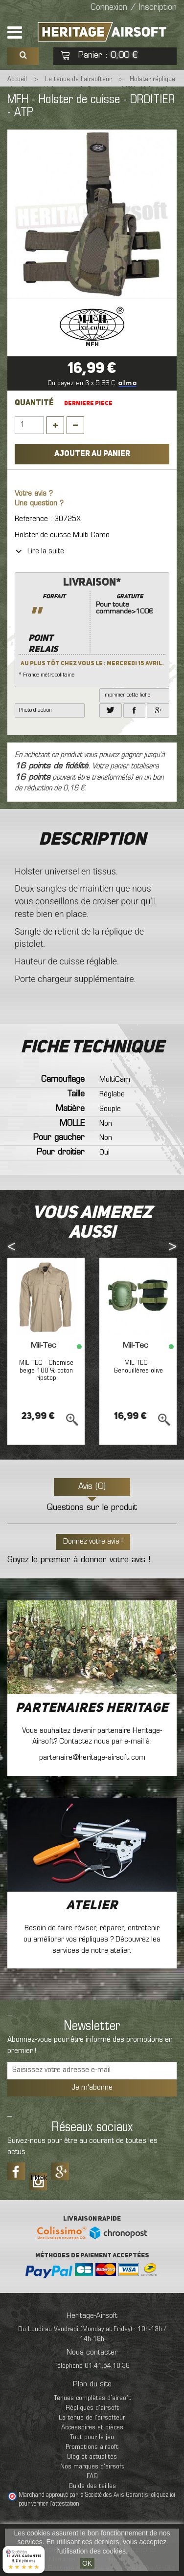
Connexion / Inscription (134, 8)
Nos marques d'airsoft (92, 2466)
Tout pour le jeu (92, 2437)
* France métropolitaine (92, 626)
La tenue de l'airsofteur (92, 2418)
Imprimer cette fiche (126, 695)
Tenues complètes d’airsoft (92, 2398)
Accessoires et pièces (92, 2427)
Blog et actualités (92, 2457)
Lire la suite (39, 551)
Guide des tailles (92, 2486)
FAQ (92, 2476)
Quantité (34, 403)
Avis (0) (92, 1487)
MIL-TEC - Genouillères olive (138, 1366)
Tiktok (38, 2178)
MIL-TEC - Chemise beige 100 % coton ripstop (46, 1370)
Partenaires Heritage (92, 1708)
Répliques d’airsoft (92, 2408)
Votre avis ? (34, 494)
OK (87, 2563)
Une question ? (39, 503)
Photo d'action (35, 710)
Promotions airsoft (92, 2447)
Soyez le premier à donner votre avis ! (78, 1560)
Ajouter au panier (92, 454)
